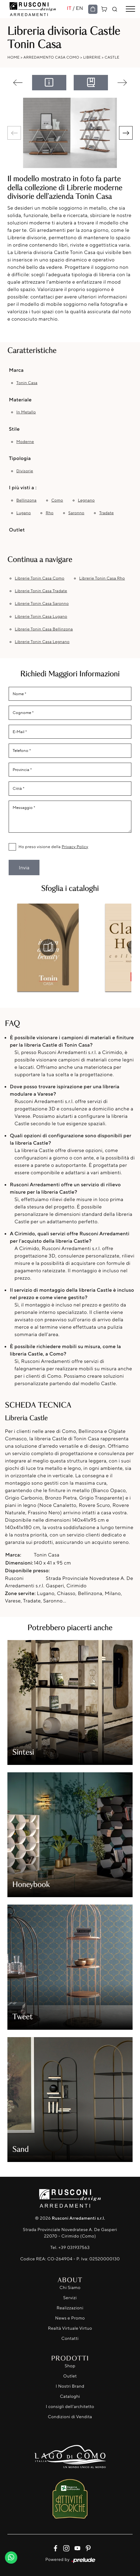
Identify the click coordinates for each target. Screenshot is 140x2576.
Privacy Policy (75, 846)
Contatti (70, 2338)
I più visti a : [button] (23, 487)
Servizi (70, 2297)
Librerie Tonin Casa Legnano (42, 641)
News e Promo (70, 2318)
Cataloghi (70, 2396)
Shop (70, 2366)
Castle (112, 57)
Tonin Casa (26, 382)
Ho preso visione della (53, 846)
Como (57, 500)
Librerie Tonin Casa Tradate (41, 591)
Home (13, 57)
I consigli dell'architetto (70, 2406)
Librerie (92, 57)
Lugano (23, 513)
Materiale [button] (20, 399)
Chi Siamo (70, 2287)
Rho (49, 513)
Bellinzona (26, 500)
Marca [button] (16, 370)
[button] (126, 133)
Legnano (86, 500)
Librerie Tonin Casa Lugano (41, 616)
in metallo (26, 412)
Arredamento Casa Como (51, 57)
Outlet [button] (17, 530)
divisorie (24, 471)
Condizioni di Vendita (70, 2416)
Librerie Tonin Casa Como (39, 578)
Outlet (70, 2376)
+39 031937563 (74, 2247)
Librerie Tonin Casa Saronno (42, 603)
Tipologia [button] (20, 458)
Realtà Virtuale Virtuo (70, 2328)
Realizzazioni (70, 2308)
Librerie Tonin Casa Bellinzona (44, 629)
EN (79, 8)
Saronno (76, 513)
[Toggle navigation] (130, 9)
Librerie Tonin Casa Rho (102, 578)
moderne (25, 441)
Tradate (106, 513)
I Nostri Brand (70, 2386)
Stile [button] (14, 429)
